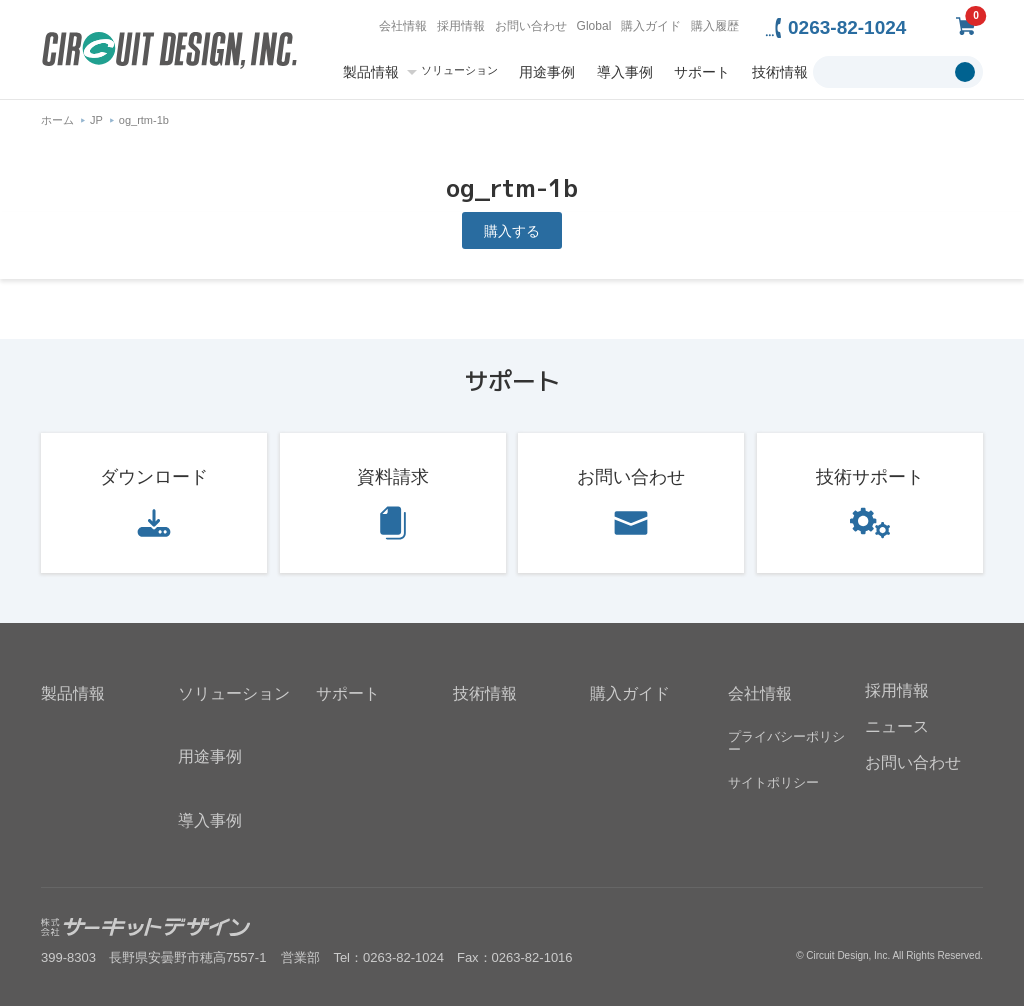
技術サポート (870, 477)
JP (96, 120)
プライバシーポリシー (786, 743)
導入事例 (625, 72)
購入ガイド (651, 26)
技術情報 (780, 72)
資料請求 (393, 477)
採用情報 (461, 26)
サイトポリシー (773, 782)
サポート (702, 72)
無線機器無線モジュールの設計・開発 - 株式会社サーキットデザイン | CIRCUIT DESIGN (169, 52)
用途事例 (547, 72)
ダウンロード (154, 477)
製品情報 (371, 72)
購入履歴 (715, 26)
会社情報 (403, 26)
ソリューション (459, 70)
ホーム (57, 120)
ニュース (897, 726)
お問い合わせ (531, 26)
